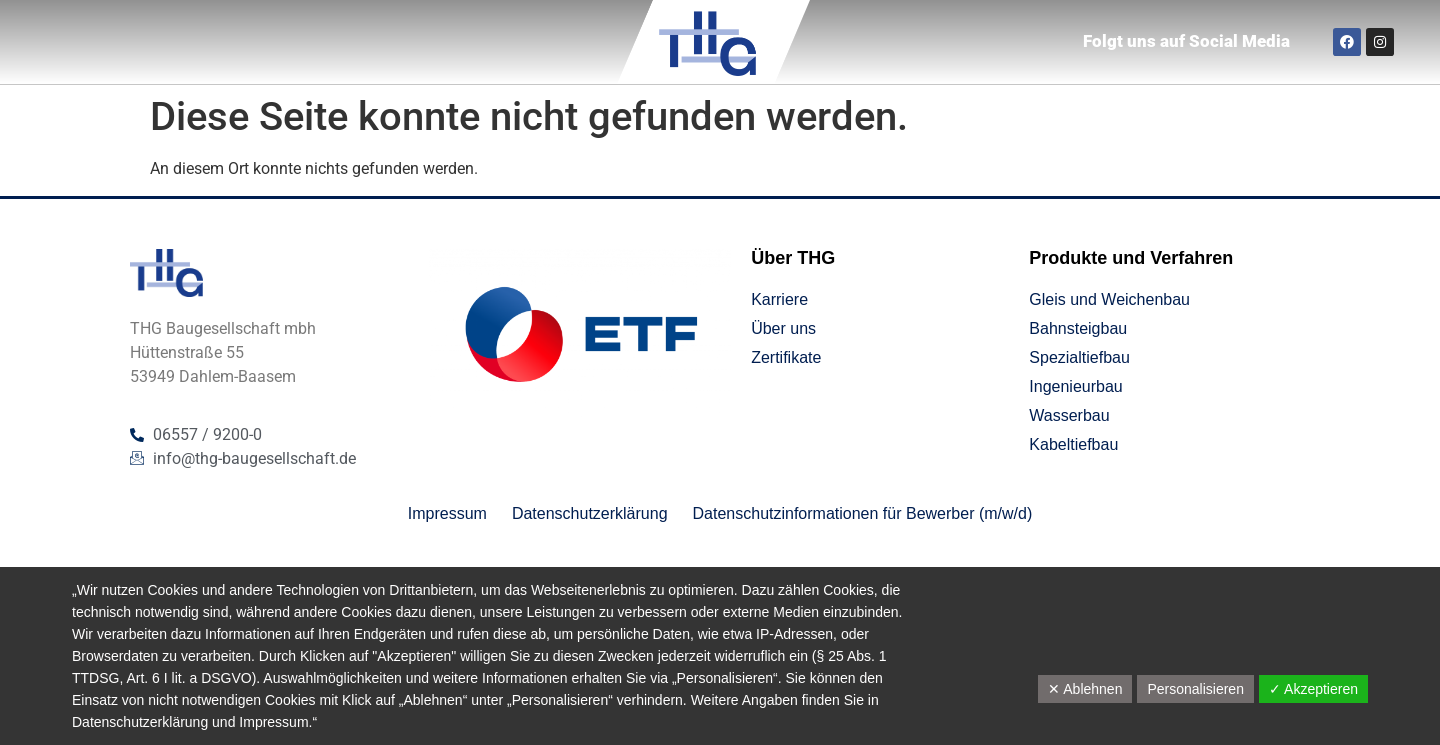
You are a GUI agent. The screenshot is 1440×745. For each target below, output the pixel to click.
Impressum (273, 722)
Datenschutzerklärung (140, 722)
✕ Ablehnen (1085, 689)
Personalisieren (1195, 689)
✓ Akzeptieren (1313, 689)
